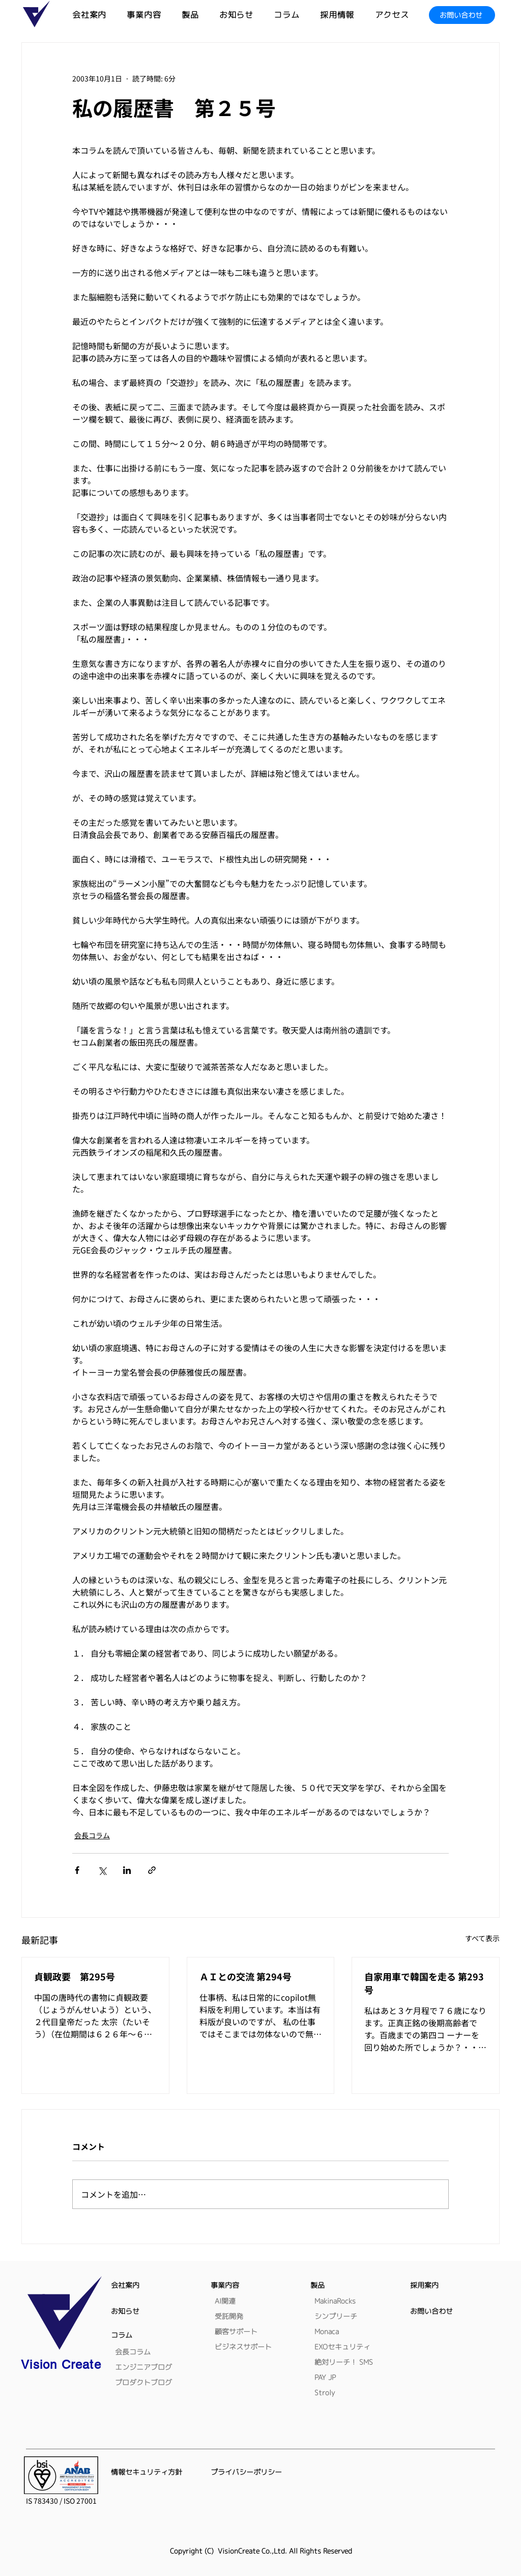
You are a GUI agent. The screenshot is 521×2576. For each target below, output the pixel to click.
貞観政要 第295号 (74, 1976)
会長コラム (92, 1835)
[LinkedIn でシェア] (127, 1870)
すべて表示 (482, 1938)
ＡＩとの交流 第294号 (245, 1976)
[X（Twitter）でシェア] (102, 1870)
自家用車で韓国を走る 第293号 (424, 1983)
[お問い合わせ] (462, 15)
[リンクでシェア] (152, 1870)
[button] (200, 15)
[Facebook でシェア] (77, 1870)
